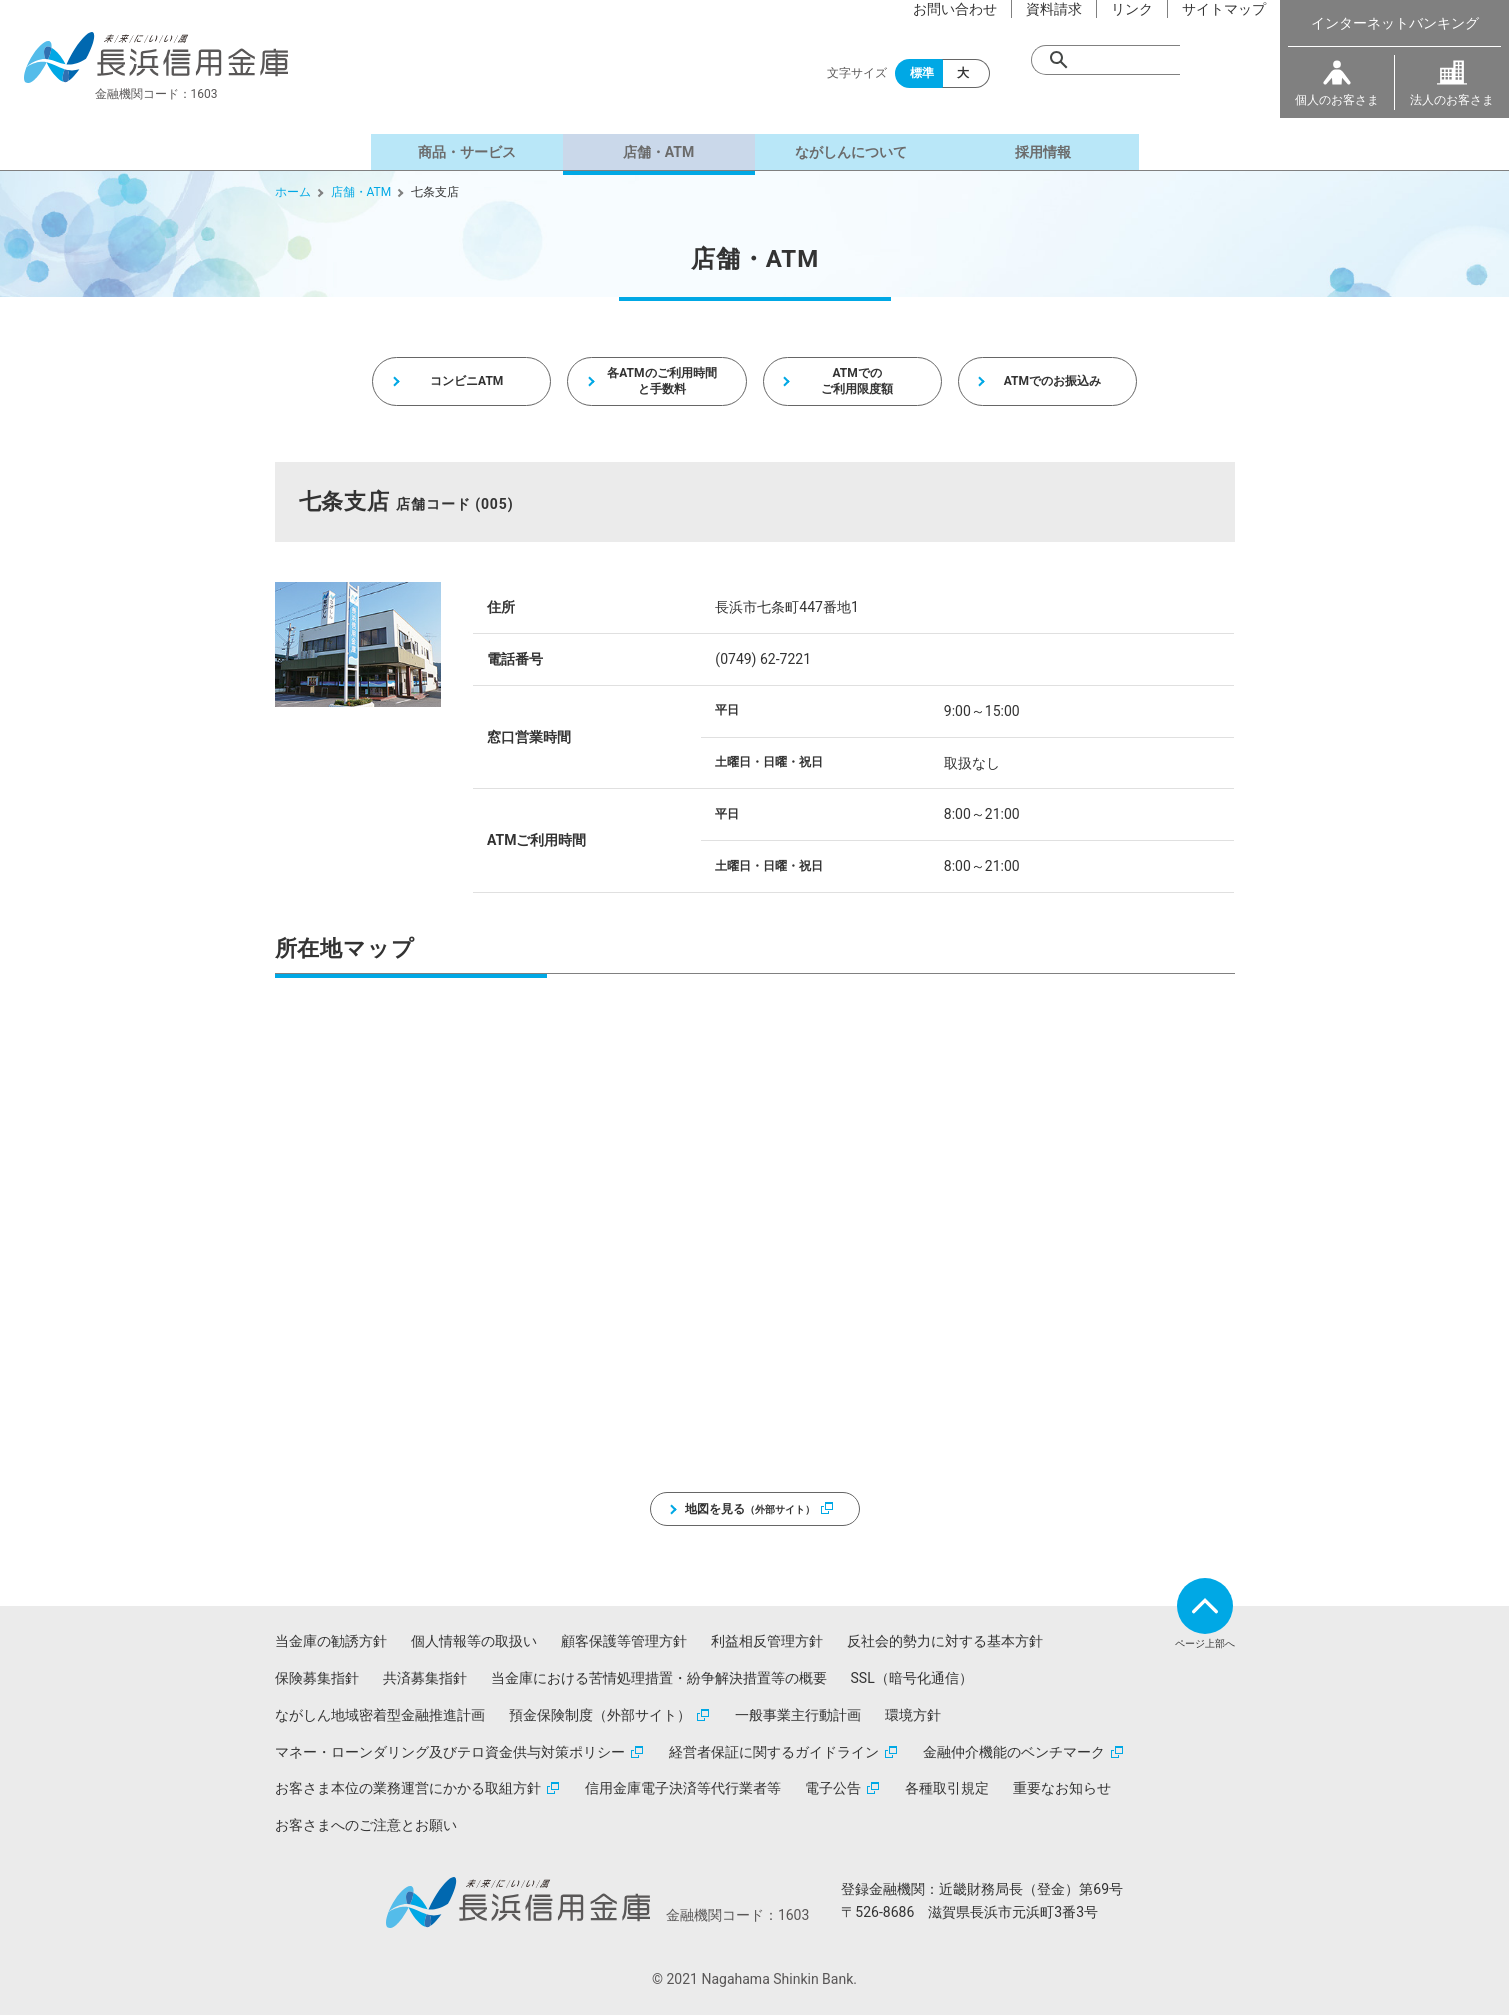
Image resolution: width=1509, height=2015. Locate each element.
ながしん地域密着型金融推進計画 (380, 1715)
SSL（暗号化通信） (912, 1678)
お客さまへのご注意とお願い (366, 1825)
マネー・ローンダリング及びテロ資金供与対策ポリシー (450, 1752)
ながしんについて (851, 172)
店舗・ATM (659, 172)
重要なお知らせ (1062, 1788)
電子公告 (833, 1788)
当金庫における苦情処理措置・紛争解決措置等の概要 (659, 1678)
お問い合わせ (955, 33)
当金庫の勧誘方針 (331, 1641)
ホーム (293, 192)
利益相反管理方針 (767, 1641)
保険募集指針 (317, 1678)
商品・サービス (467, 172)
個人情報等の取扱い (474, 1641)
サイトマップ (1224, 33)
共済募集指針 (425, 1678)
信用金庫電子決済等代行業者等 (683, 1788)
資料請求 (1054, 33)
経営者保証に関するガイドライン (774, 1752)
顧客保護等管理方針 (624, 1641)
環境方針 (913, 1715)
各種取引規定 (947, 1788)
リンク (1132, 33)
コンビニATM (466, 381)
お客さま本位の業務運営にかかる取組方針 (408, 1788)
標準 (921, 122)
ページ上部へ (1205, 1643)
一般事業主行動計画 (798, 1715)
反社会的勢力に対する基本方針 (945, 1641)
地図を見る (750, 1509)
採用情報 (1043, 172)
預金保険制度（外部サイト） (600, 1715)
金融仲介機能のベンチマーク (1014, 1752)
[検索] (1105, 110)
